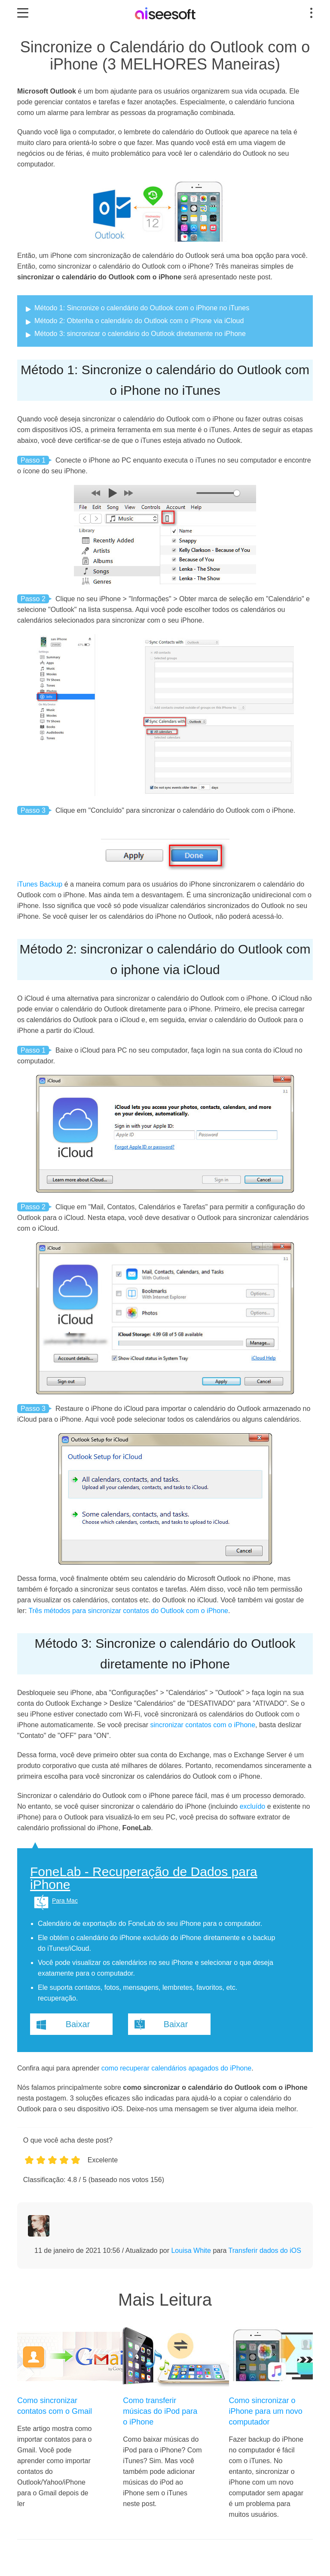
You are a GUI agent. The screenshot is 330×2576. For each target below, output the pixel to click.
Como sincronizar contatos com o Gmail (54, 2406)
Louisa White (191, 2250)
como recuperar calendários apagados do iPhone (176, 2068)
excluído (253, 1806)
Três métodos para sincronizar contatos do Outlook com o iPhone (128, 1610)
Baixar (78, 2024)
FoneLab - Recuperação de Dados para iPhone (143, 1878)
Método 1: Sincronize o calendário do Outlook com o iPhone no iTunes (141, 308)
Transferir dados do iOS (265, 2250)
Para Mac (65, 1900)
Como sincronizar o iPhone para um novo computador (265, 2411)
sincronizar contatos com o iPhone (203, 1724)
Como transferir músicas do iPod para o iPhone (160, 2411)
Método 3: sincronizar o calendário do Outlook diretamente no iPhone (140, 333)
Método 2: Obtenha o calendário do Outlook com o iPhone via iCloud (139, 320)
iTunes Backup (39, 884)
